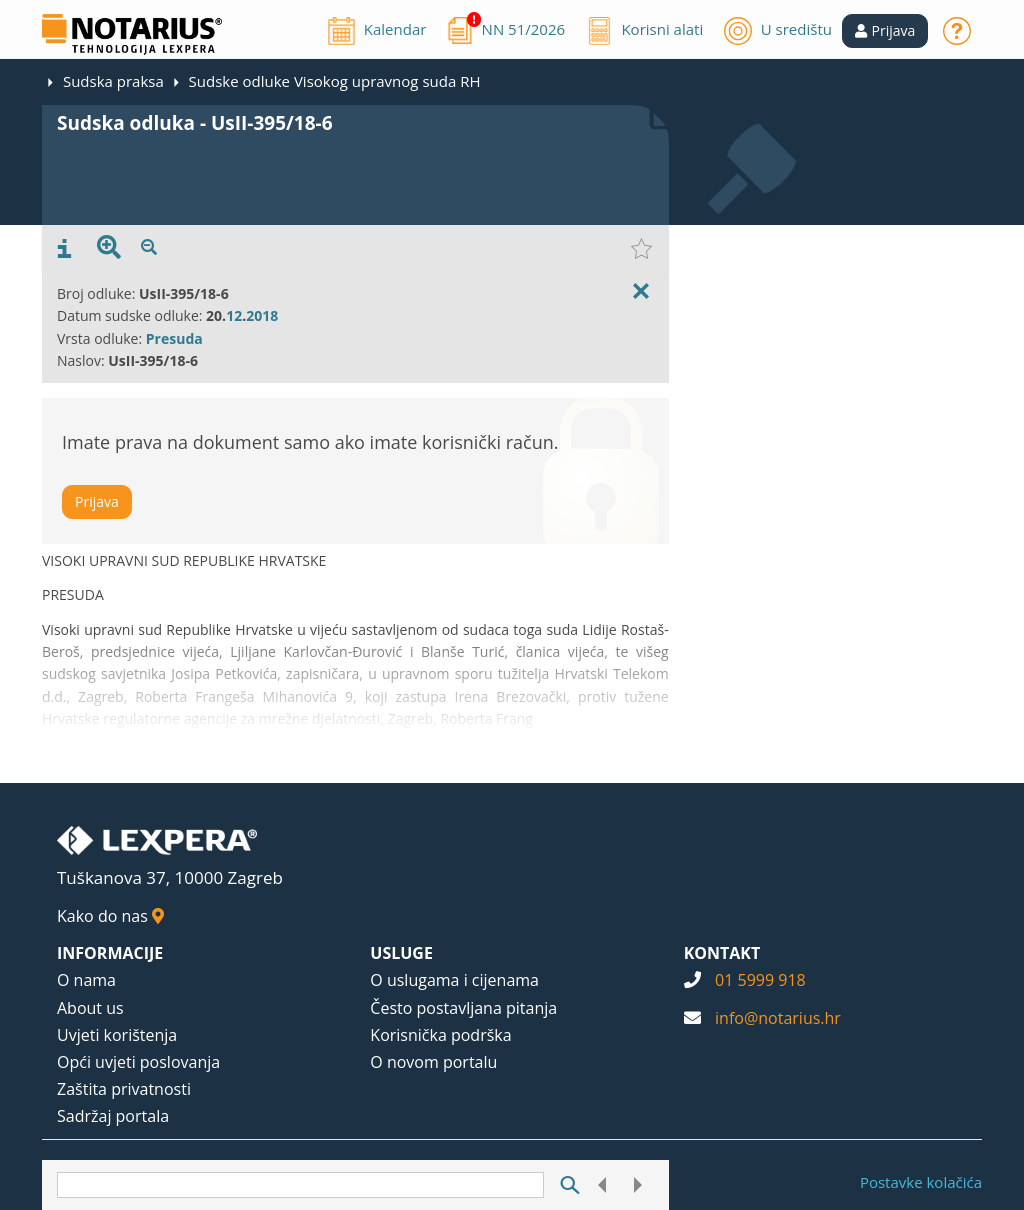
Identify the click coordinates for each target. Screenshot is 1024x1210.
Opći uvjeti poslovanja (138, 1062)
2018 (262, 315)
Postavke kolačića (921, 1182)
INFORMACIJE (110, 953)
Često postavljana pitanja (463, 1008)
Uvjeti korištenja (117, 1035)
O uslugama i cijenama (454, 980)
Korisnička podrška (440, 1035)
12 (234, 315)
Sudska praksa (113, 81)
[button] (885, 31)
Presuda (174, 338)
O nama (86, 980)
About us (90, 1008)
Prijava (97, 501)
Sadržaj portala (113, 1116)
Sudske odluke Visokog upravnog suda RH (335, 81)
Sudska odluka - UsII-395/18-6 (195, 123)
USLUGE (401, 953)
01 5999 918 (760, 980)
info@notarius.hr (778, 1018)
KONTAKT (722, 953)
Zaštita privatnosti (124, 1089)
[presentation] (64, 249)
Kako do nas (110, 916)
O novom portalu (433, 1062)
